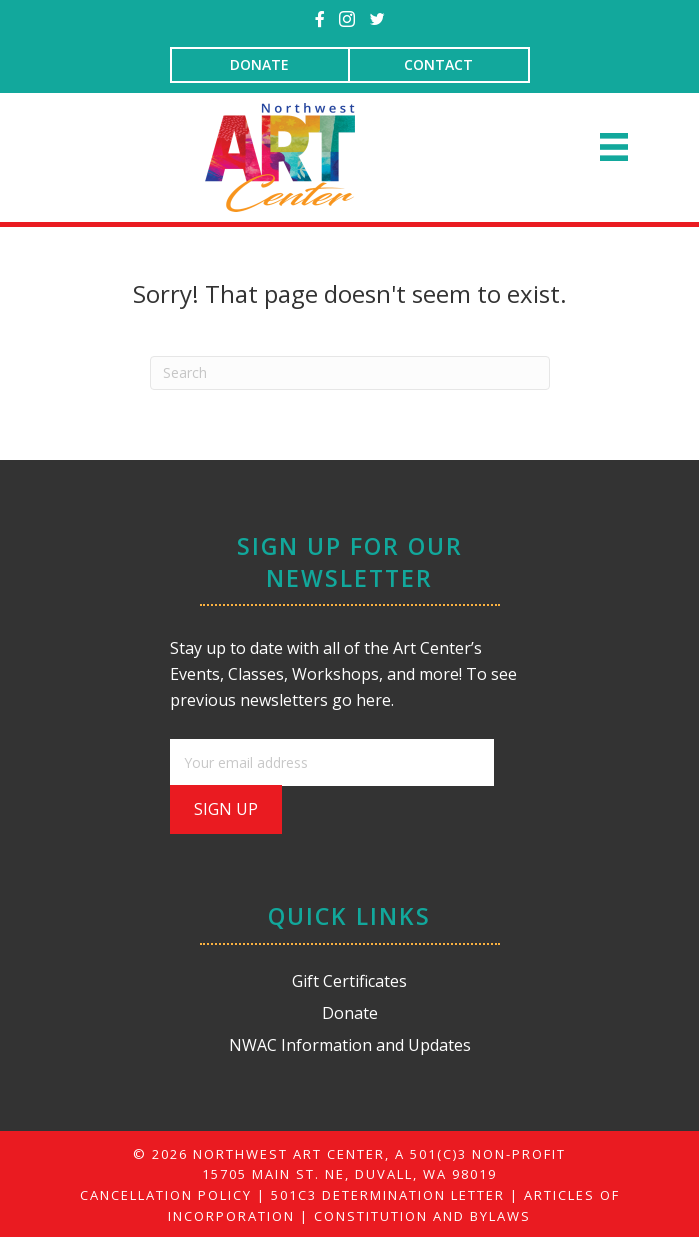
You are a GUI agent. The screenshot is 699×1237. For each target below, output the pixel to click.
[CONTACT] (440, 65)
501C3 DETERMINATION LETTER (388, 1195)
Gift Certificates (349, 981)
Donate (350, 1013)
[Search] (350, 373)
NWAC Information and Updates (350, 1045)
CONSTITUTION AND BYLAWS (422, 1216)
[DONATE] (260, 65)
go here (361, 700)
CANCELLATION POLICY (166, 1195)
